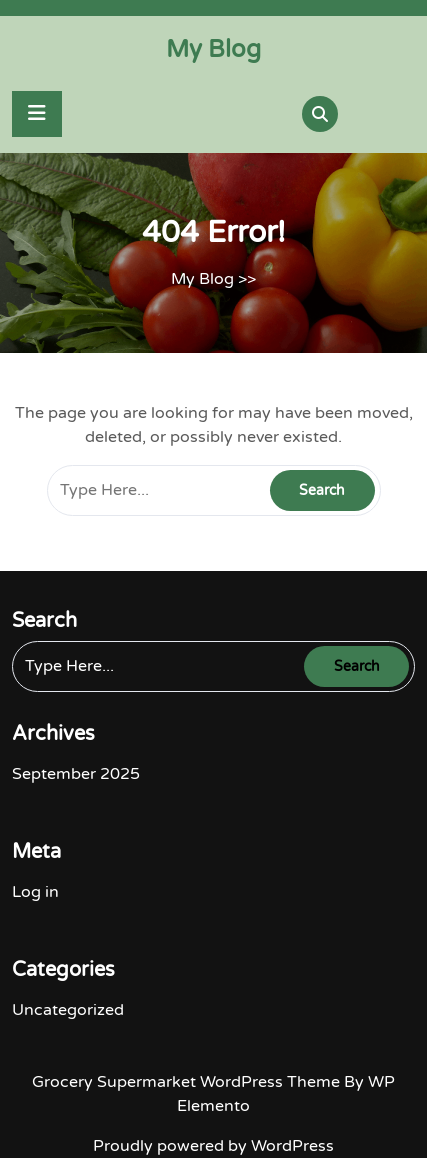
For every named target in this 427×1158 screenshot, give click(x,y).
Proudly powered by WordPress (213, 1146)
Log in (35, 892)
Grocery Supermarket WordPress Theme (188, 1082)
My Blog (213, 49)
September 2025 (76, 774)
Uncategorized (68, 1010)
